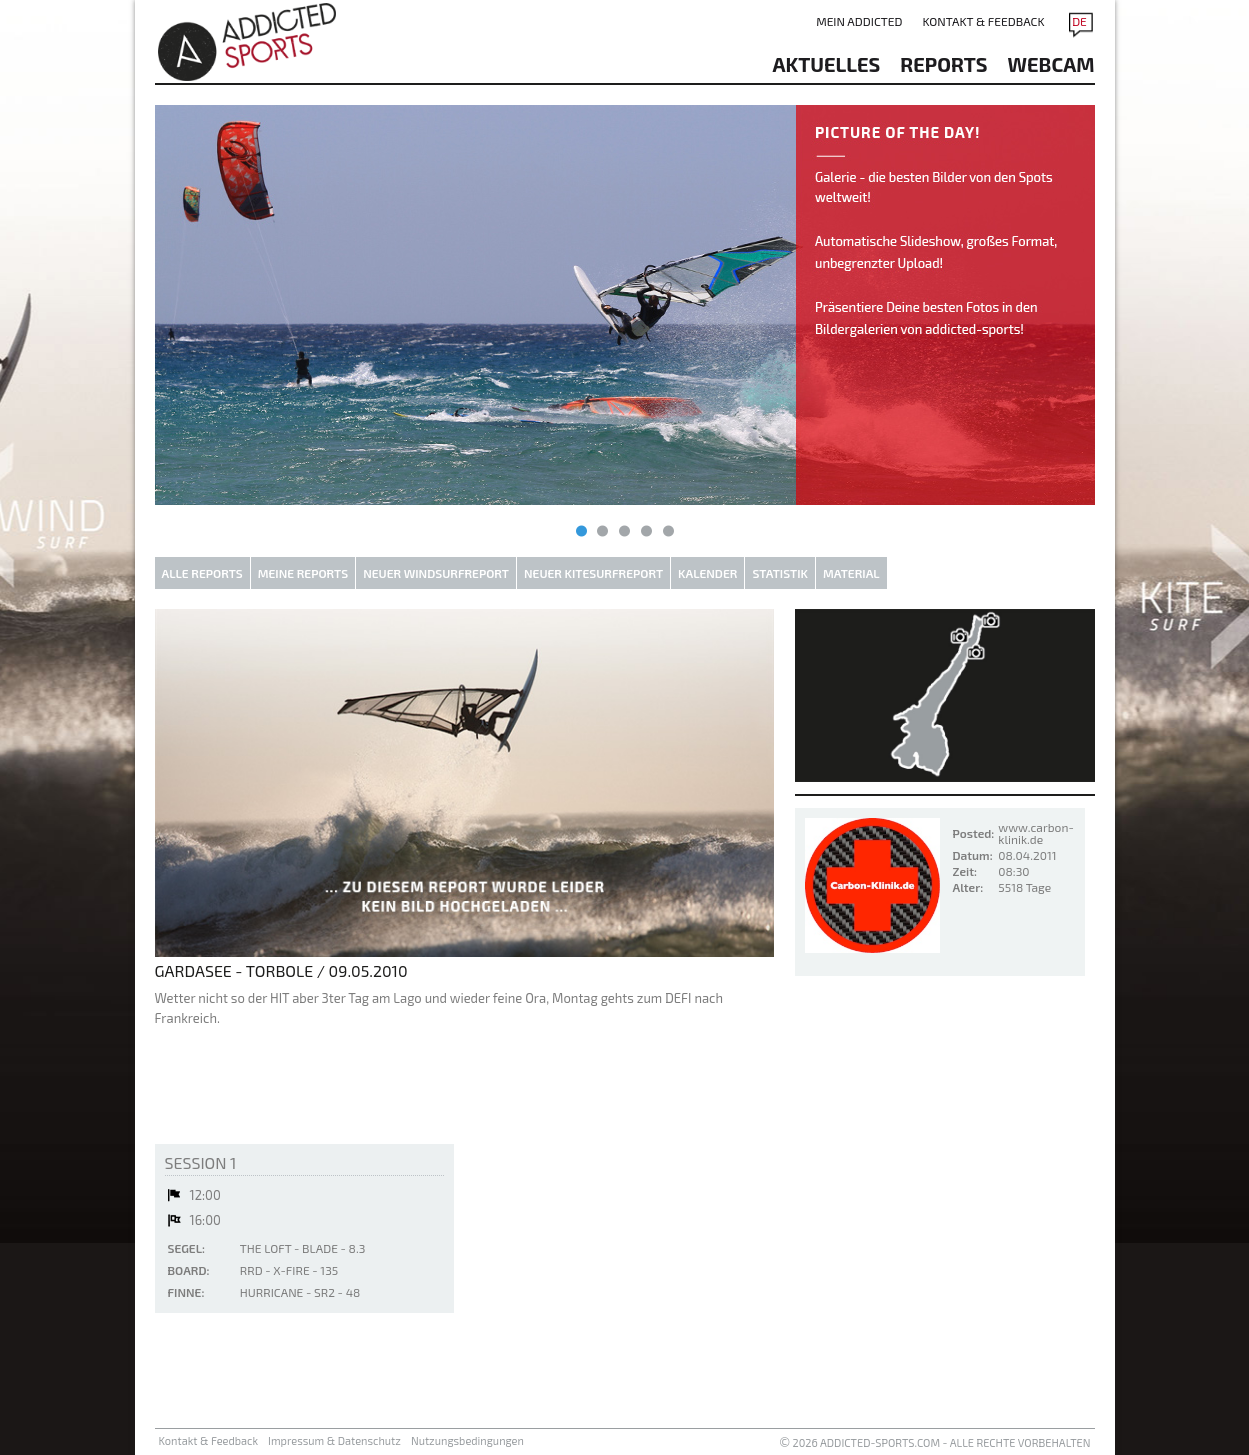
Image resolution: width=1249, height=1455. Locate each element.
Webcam (1051, 64)
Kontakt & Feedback (983, 21)
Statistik (780, 573)
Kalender (707, 573)
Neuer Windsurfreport (436, 573)
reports (943, 64)
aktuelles (827, 64)
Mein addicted (859, 21)
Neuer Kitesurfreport (593, 573)
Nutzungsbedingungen (467, 1440)
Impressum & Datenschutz (334, 1440)
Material (851, 573)
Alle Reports (202, 573)
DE (1079, 21)
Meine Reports (303, 573)
